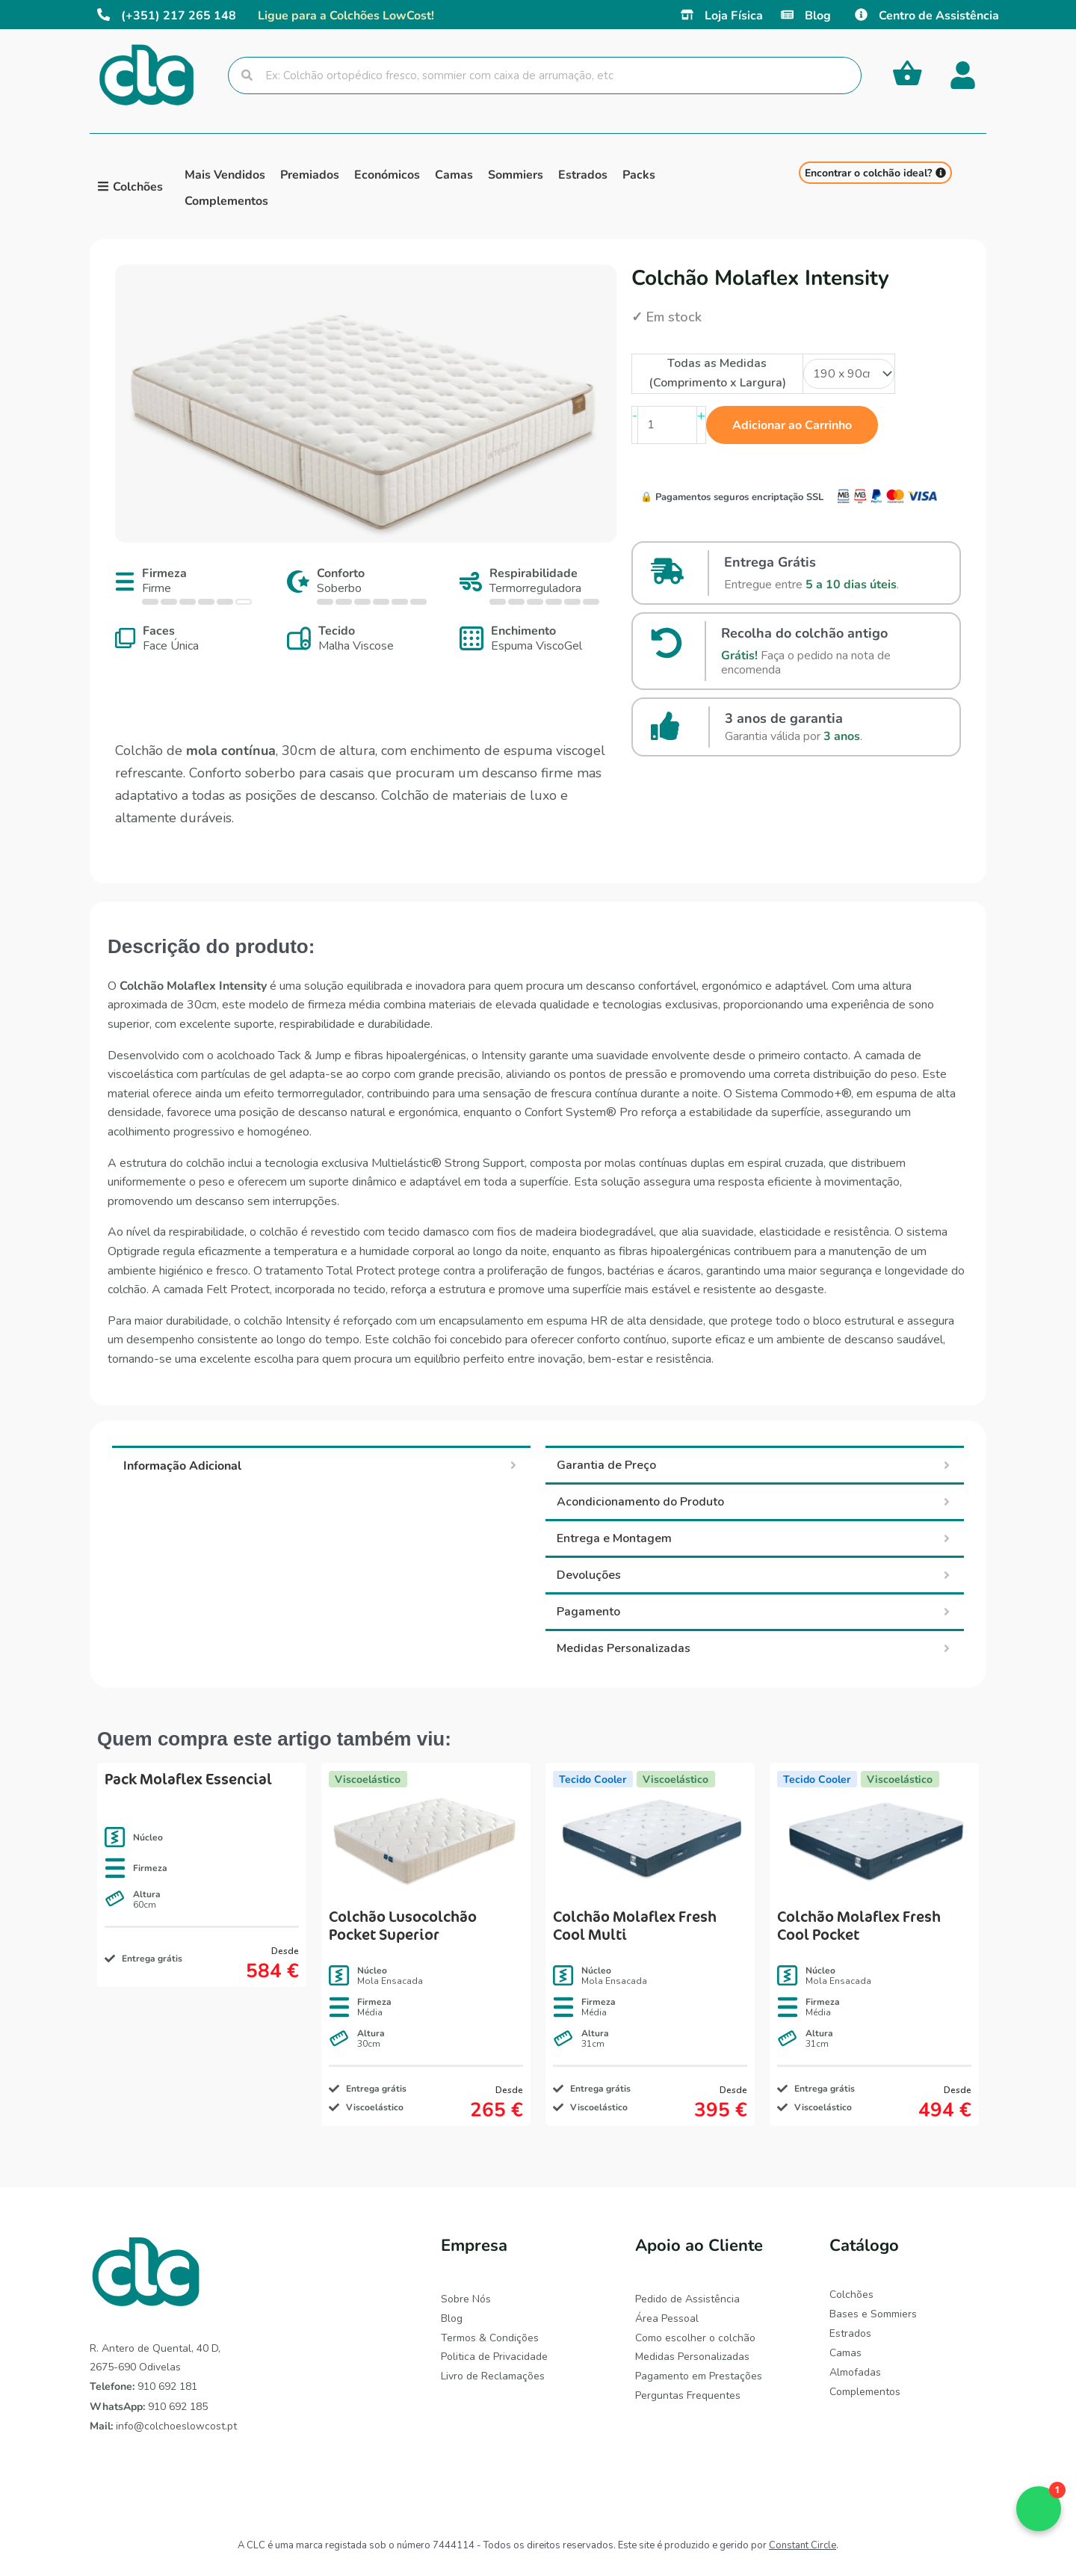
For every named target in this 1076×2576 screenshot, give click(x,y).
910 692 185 (149, 2407)
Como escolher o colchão (695, 2337)
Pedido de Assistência (687, 2299)
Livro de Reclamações (493, 2375)
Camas (845, 2352)
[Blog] (787, 14)
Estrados (850, 2333)
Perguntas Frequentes (687, 2395)
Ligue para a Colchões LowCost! (346, 14)
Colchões (851, 2294)
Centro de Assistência (939, 14)
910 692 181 (143, 2386)
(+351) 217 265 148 (178, 14)
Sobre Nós (466, 2299)
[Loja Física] (687, 14)
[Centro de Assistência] (861, 14)
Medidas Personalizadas (692, 2356)
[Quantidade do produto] (667, 425)
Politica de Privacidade (494, 2356)
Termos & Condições (490, 2337)
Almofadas (855, 2371)
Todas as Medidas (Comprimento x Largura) (717, 373)
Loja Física (734, 14)
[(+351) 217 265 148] (103, 14)
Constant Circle (802, 2545)
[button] (1038, 2508)
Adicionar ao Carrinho (792, 424)
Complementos (864, 2390)
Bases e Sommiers (873, 2314)
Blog (818, 14)
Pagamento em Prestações (698, 2375)
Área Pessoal (667, 2318)
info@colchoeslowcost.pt (163, 2426)
